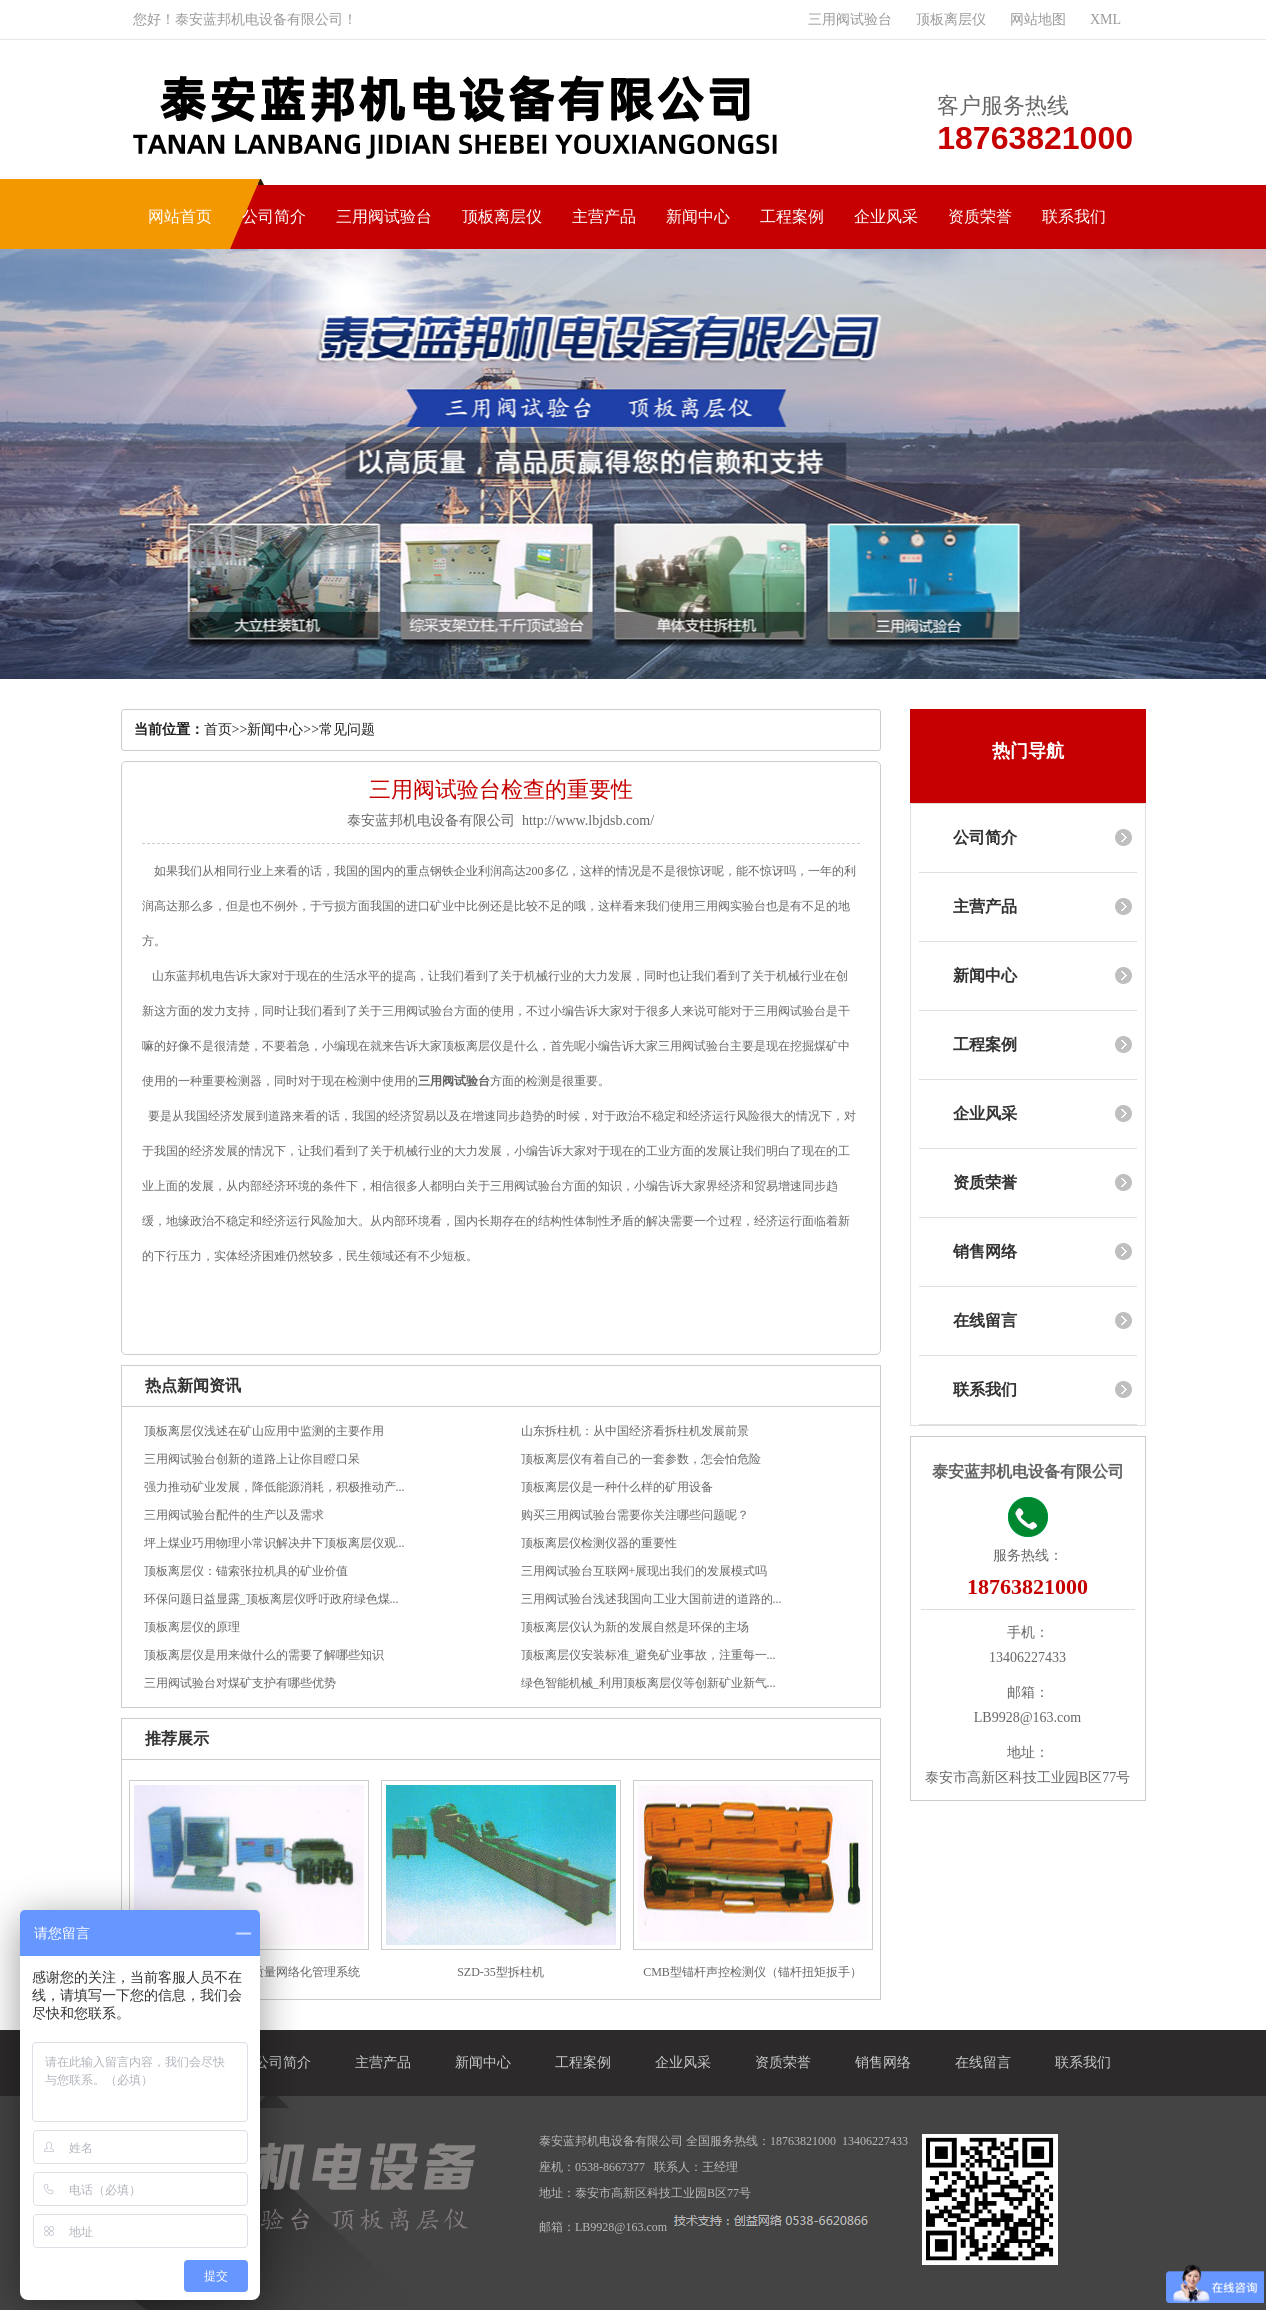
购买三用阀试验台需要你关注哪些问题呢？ (635, 1515)
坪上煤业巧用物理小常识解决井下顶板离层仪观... (274, 1543)
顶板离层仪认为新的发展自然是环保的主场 (635, 1627)
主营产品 (604, 216)
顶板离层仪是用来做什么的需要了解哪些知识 (264, 1655)
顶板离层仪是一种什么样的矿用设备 (617, 1487)
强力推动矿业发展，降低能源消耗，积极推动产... (274, 1487)
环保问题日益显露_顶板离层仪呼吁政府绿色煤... (271, 1599)
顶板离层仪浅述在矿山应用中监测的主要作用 (264, 1431)
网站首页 (180, 216)
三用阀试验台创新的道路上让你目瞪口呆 (252, 1459)
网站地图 (1038, 19)
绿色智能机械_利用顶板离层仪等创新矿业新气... (648, 1683)
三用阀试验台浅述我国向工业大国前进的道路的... (651, 1599)
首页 (218, 729)
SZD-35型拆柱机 (500, 1972)
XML (1105, 19)
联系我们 (1074, 216)
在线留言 (985, 1320)
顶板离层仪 (951, 19)
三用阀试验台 (850, 19)
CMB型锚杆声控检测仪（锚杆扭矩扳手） (752, 1972)
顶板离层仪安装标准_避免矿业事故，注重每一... (648, 1655)
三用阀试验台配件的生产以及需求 (234, 1515)
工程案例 (792, 216)
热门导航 (1028, 751)
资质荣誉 (980, 216)
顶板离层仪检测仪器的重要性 (599, 1543)
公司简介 (274, 216)
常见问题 (347, 729)
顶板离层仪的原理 (192, 1627)
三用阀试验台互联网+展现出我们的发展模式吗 (644, 1571)
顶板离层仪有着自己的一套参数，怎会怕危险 (641, 1459)
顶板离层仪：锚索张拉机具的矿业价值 (246, 1571)
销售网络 (985, 1251)
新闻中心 (698, 216)
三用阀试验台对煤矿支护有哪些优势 (240, 1683)
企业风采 (886, 216)
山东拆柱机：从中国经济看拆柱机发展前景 (635, 1431)
